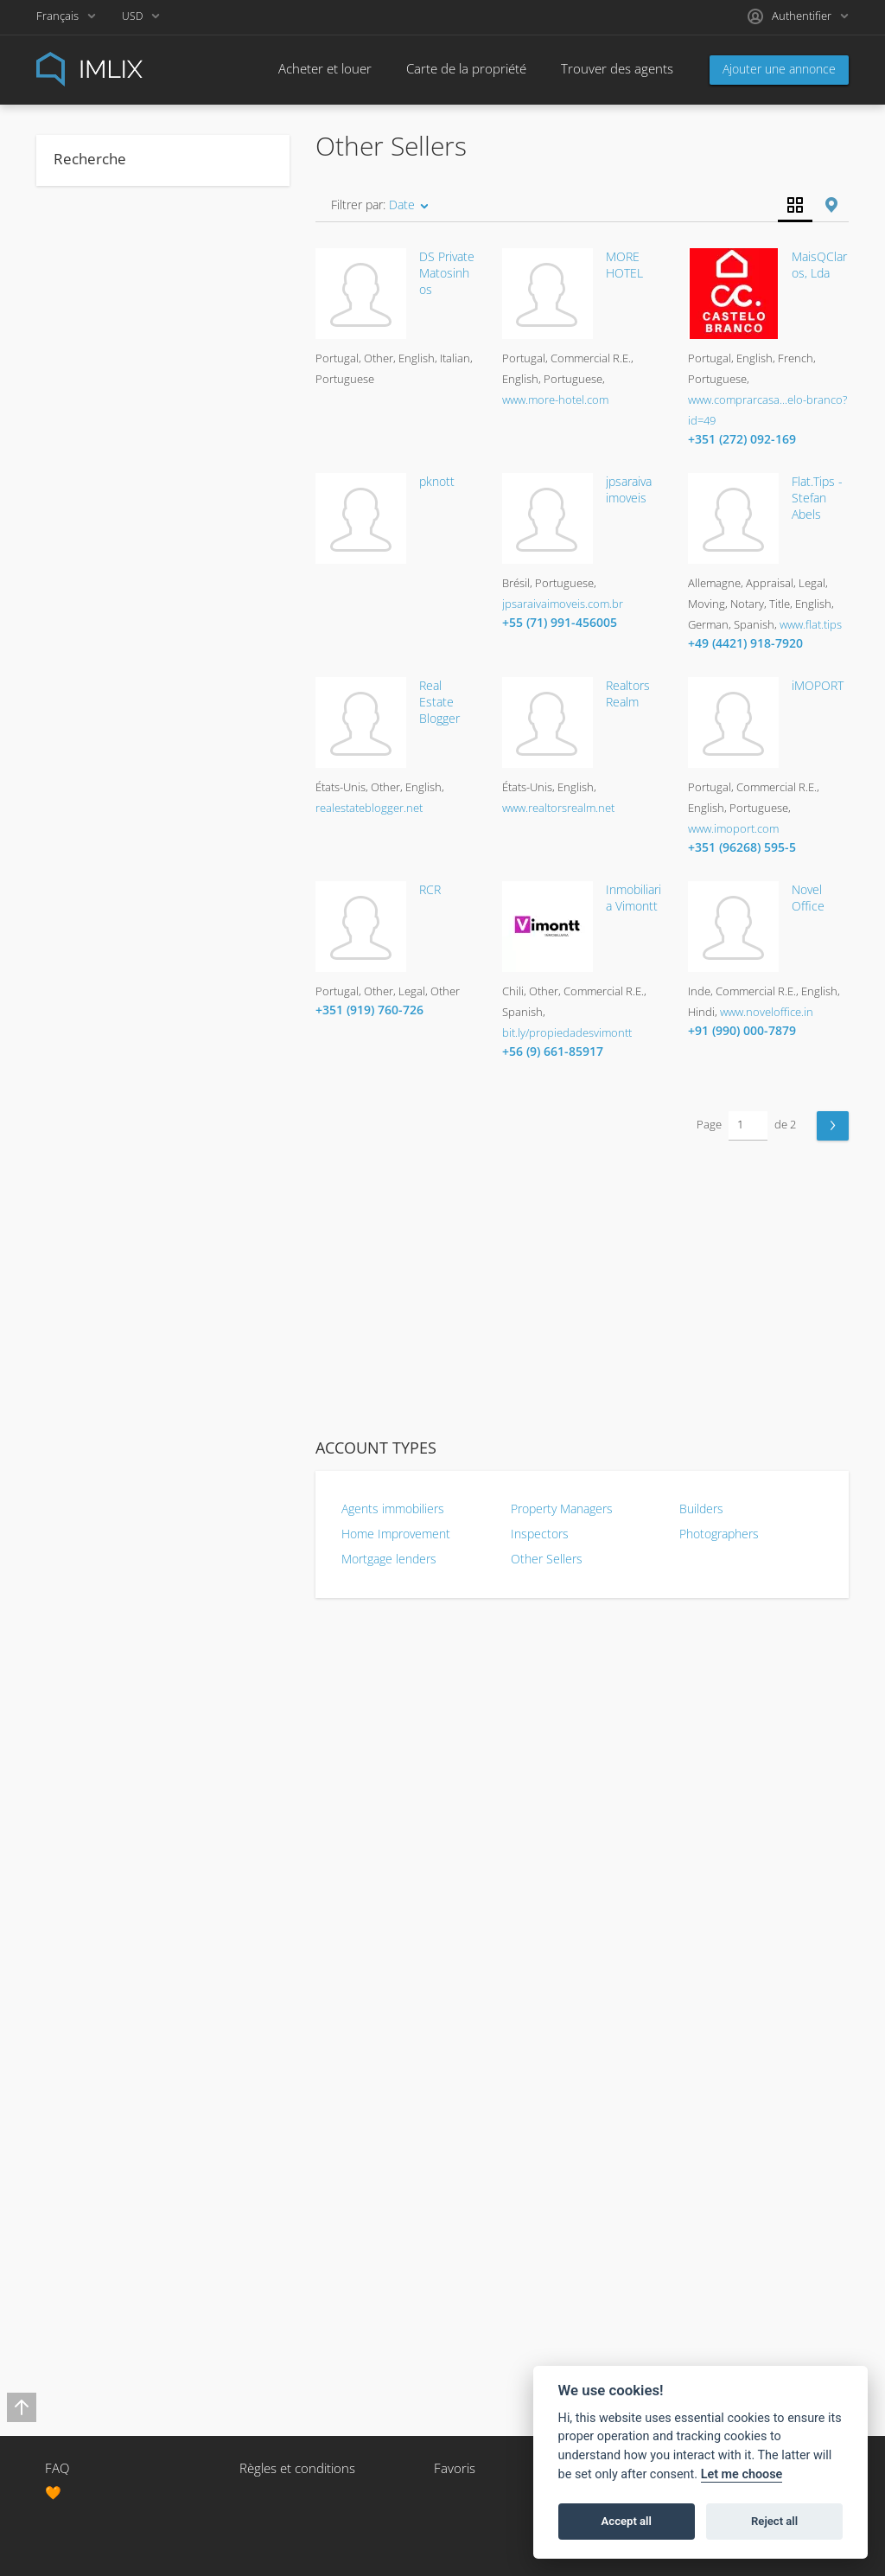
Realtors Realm (628, 693)
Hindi (79, 1504)
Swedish (88, 2085)
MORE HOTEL (624, 264)
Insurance (92, 702)
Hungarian (92, 1532)
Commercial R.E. (108, 646)
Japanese (89, 1615)
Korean (84, 1642)
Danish (84, 1172)
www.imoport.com (733, 828)
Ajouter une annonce (779, 69)
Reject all (774, 2521)
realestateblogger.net (369, 807)
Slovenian (91, 2030)
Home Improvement (395, 1533)
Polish (81, 1864)
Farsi (78, 1283)
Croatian (88, 1117)
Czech (82, 1144)
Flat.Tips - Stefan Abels (817, 497)
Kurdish (86, 1670)
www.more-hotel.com (555, 399)
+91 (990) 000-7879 (742, 1030)
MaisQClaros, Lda (819, 264)
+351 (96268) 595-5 (742, 847)
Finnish (84, 1310)
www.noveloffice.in (766, 1012)
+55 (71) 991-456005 (559, 622)
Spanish (86, 2058)
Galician (86, 1393)
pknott (437, 481)
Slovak (82, 2002)
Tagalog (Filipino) (109, 2113)
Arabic (82, 895)
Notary (83, 785)
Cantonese (95, 1034)
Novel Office (808, 897)
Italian (81, 1587)
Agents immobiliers (392, 1508)
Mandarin (90, 1781)
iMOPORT (818, 685)
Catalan (85, 1061)
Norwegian (94, 1809)
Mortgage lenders (388, 1558)
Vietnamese (97, 2251)
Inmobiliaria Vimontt (633, 897)
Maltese (87, 1753)
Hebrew (86, 1476)
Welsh (82, 2279)
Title (76, 840)
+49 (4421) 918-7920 (745, 643)
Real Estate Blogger (439, 701)
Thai (76, 2168)
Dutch (82, 1200)
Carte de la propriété (466, 68)
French (84, 1338)
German (87, 1421)
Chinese (87, 1089)
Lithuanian (93, 1725)
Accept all (627, 2521)
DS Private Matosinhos (446, 272)
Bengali (85, 951)
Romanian (92, 1919)
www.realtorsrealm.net (558, 807)
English (84, 1227)
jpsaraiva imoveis (629, 489)
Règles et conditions (297, 2468)
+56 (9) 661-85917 (552, 1051)
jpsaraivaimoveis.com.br (562, 603)
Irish (77, 1559)
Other (81, 619)
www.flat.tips (811, 624)
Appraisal (89, 591)
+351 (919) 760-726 (369, 1009)
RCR (430, 889)
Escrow (85, 674)
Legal (79, 729)
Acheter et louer (325, 68)
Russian (86, 1947)
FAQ (57, 2468)
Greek (82, 1449)
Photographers (719, 1533)
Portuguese (96, 1892)
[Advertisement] (582, 1290)
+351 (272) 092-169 (742, 439)
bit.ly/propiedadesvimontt (567, 1032)
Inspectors (540, 1533)
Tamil (79, 2141)
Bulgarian (90, 1006)
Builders (701, 1508)
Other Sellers (547, 1558)
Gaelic (82, 1366)
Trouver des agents (606, 68)
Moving (84, 757)
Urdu (79, 2224)
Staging (85, 812)
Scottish (87, 1975)
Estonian (89, 1255)
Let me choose (742, 2474)
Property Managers (562, 1508)
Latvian (84, 1698)
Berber (84, 978)
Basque (86, 923)
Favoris (454, 2468)
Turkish (85, 2196)
